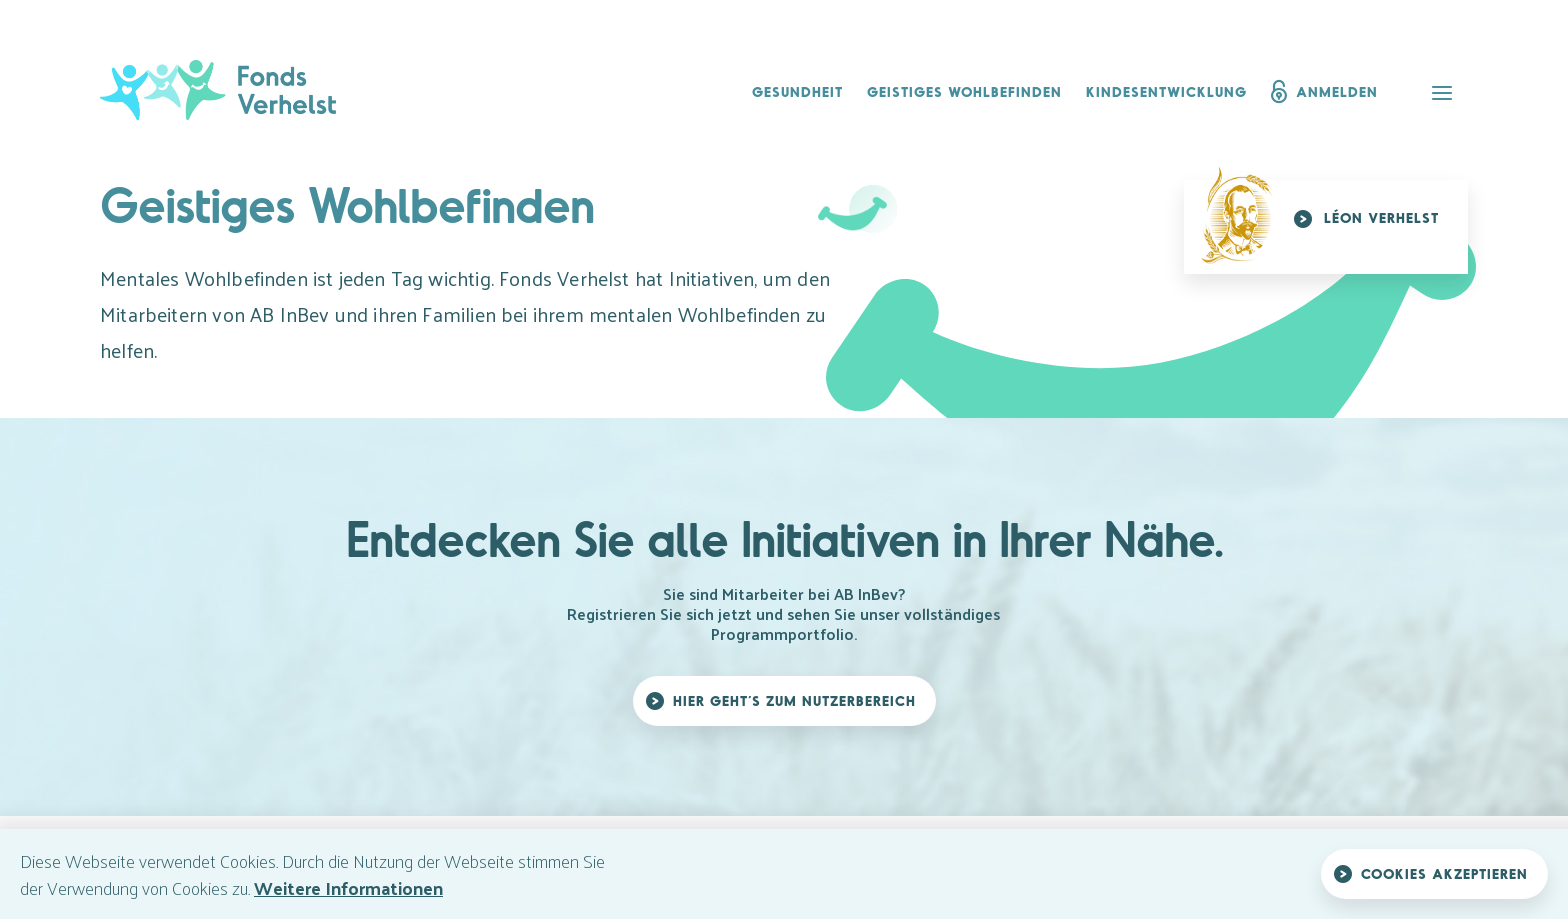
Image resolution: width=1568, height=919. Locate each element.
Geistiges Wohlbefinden (964, 91)
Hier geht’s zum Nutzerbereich (794, 700)
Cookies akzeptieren (1444, 873)
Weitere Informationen (348, 887)
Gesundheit (797, 91)
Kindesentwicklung (1166, 91)
